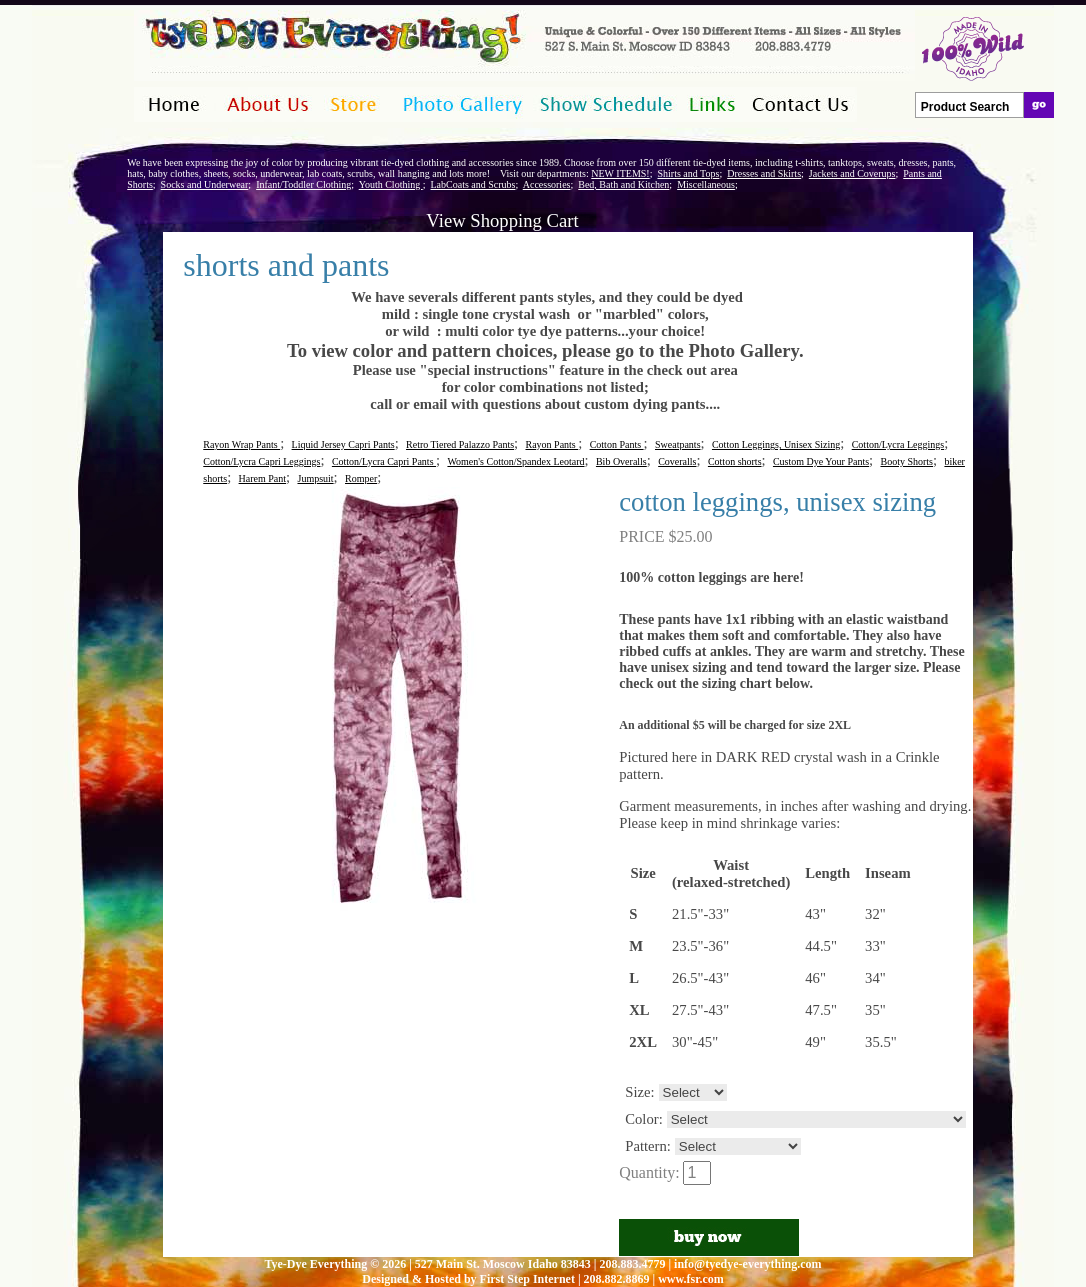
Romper (361, 478)
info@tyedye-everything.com (747, 1264)
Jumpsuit (315, 478)
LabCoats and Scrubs (472, 184)
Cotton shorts (735, 461)
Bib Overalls (621, 461)
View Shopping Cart (502, 220)
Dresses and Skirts (764, 173)
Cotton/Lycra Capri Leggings (261, 461)
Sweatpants (678, 444)
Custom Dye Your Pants (821, 461)
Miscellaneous (706, 184)
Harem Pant (263, 478)
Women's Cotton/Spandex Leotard (515, 461)
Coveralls (677, 461)
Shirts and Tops (688, 173)
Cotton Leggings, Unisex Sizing (776, 444)
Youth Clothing (391, 184)
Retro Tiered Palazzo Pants (460, 444)
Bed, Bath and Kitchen (623, 184)
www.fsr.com (691, 1279)
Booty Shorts (906, 461)
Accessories (547, 184)
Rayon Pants (551, 444)
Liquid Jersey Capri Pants (343, 444)
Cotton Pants (617, 444)
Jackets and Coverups (852, 173)
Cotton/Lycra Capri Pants (384, 461)
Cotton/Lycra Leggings (898, 444)
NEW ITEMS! (620, 173)
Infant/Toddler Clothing (303, 184)
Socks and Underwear (205, 184)
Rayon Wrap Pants (241, 444)
